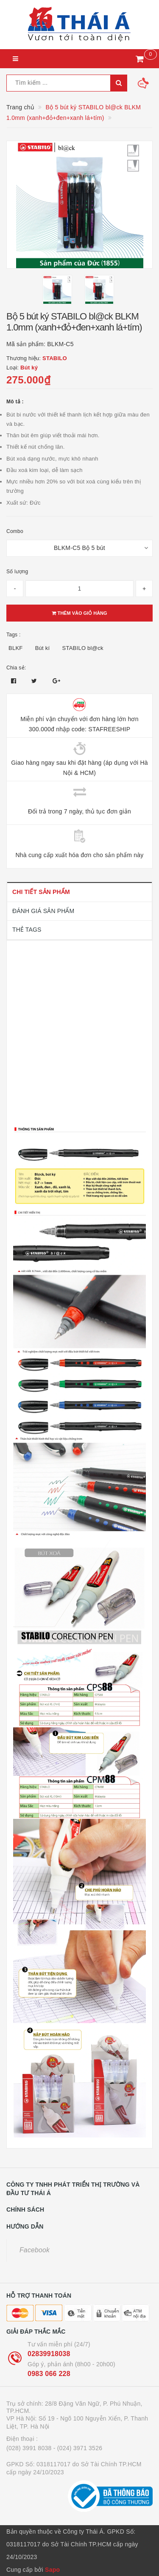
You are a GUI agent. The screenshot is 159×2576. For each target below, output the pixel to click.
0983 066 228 (49, 2373)
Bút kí (42, 648)
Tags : (13, 635)
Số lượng (17, 572)
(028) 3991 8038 (29, 2448)
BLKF (15, 648)
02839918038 (49, 2353)
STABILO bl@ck (82, 648)
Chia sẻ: (16, 668)
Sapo (52, 2569)
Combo (14, 531)
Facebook (35, 2250)
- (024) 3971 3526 (78, 2448)
